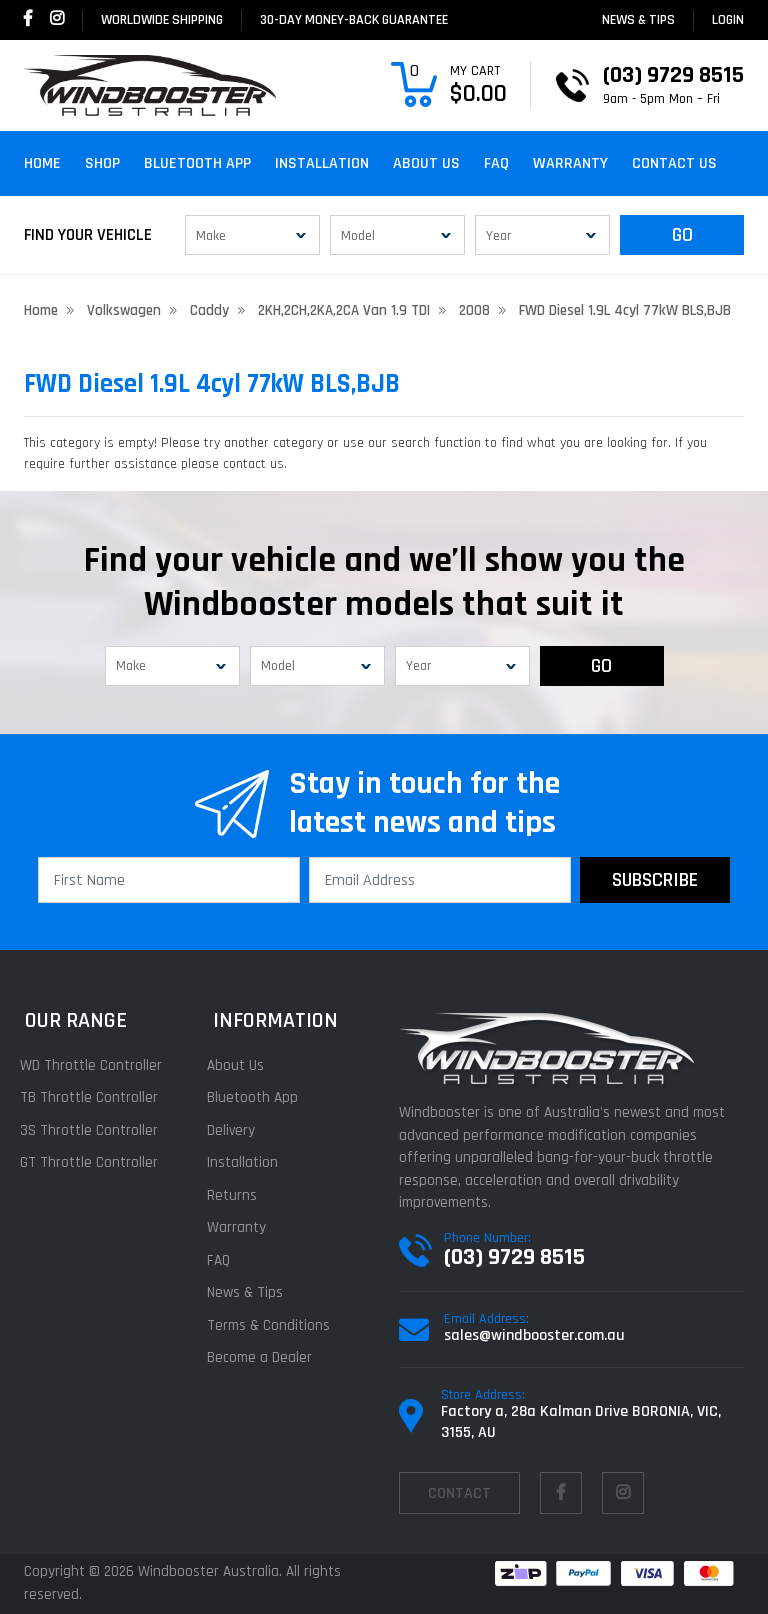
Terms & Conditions (273, 1325)
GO (682, 235)
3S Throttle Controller (93, 1130)
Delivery (236, 1130)
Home (42, 163)
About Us (426, 163)
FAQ (496, 163)
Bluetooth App (197, 163)
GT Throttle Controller (93, 1162)
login (728, 20)
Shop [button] (102, 163)
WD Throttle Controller (95, 1065)
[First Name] (169, 880)
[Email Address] (440, 880)
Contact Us (674, 163)
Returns (237, 1195)
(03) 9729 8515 (514, 1257)
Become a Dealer (264, 1357)
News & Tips (638, 20)
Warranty (570, 163)
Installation (322, 163)
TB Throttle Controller (93, 1097)
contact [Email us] (459, 1493)
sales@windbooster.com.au (534, 1335)
